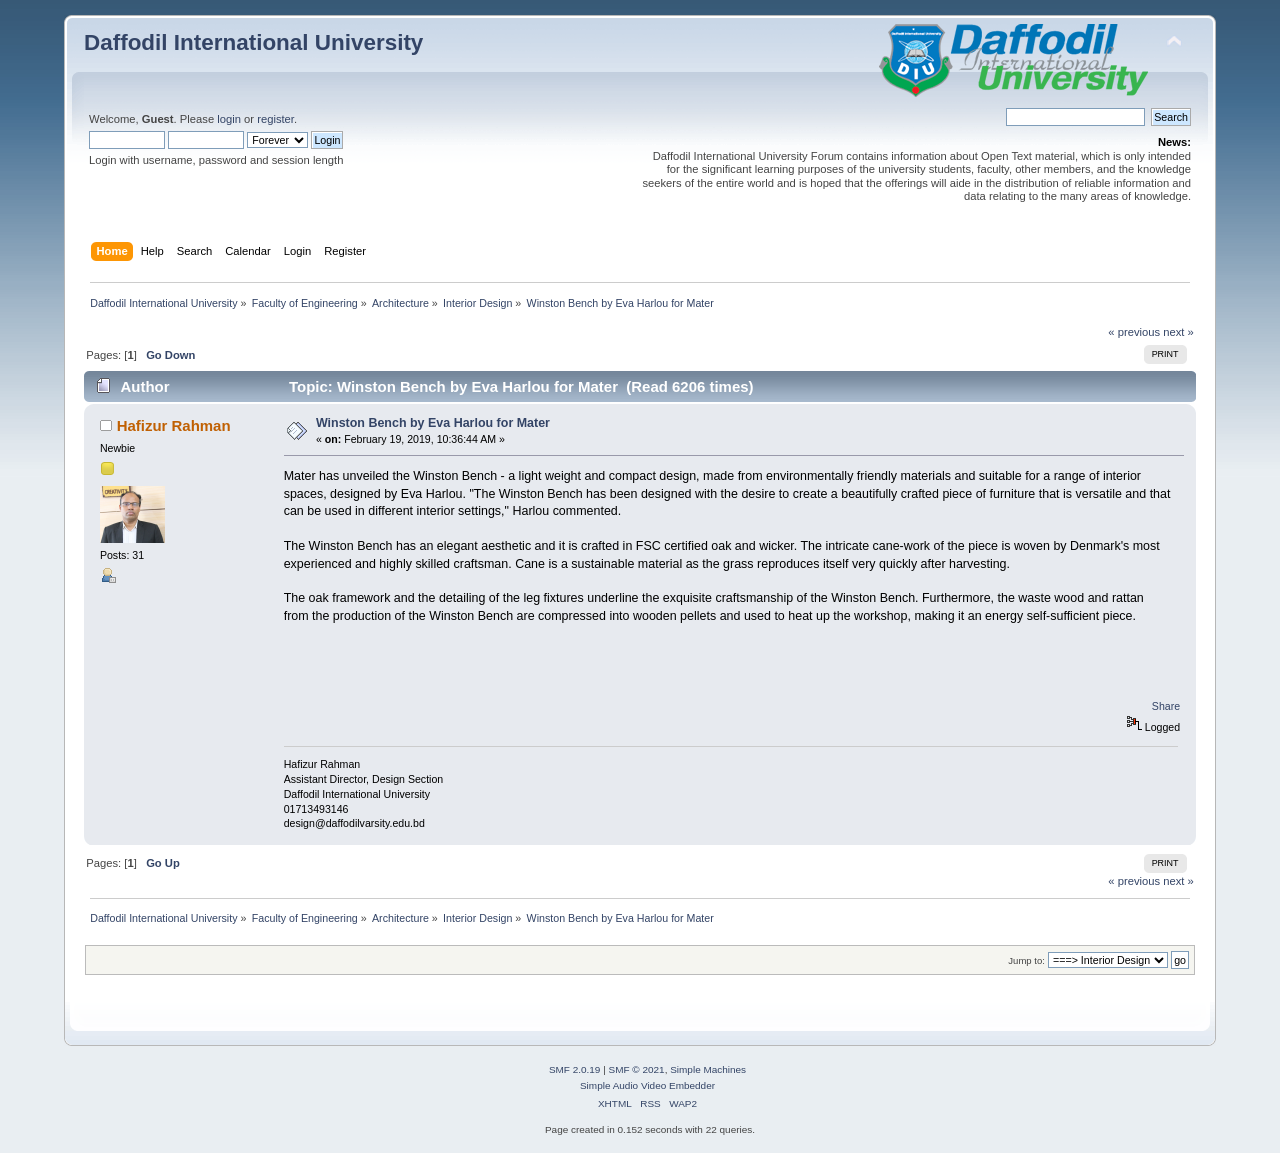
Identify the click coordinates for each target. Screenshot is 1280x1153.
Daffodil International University (253, 42)
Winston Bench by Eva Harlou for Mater (433, 423)
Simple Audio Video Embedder (647, 1085)
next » (1178, 332)
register (275, 119)
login (229, 119)
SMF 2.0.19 (575, 1069)
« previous (1134, 332)
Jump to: (1026, 960)
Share (1166, 706)
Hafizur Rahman (174, 425)
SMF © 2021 (637, 1069)
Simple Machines (708, 1069)
